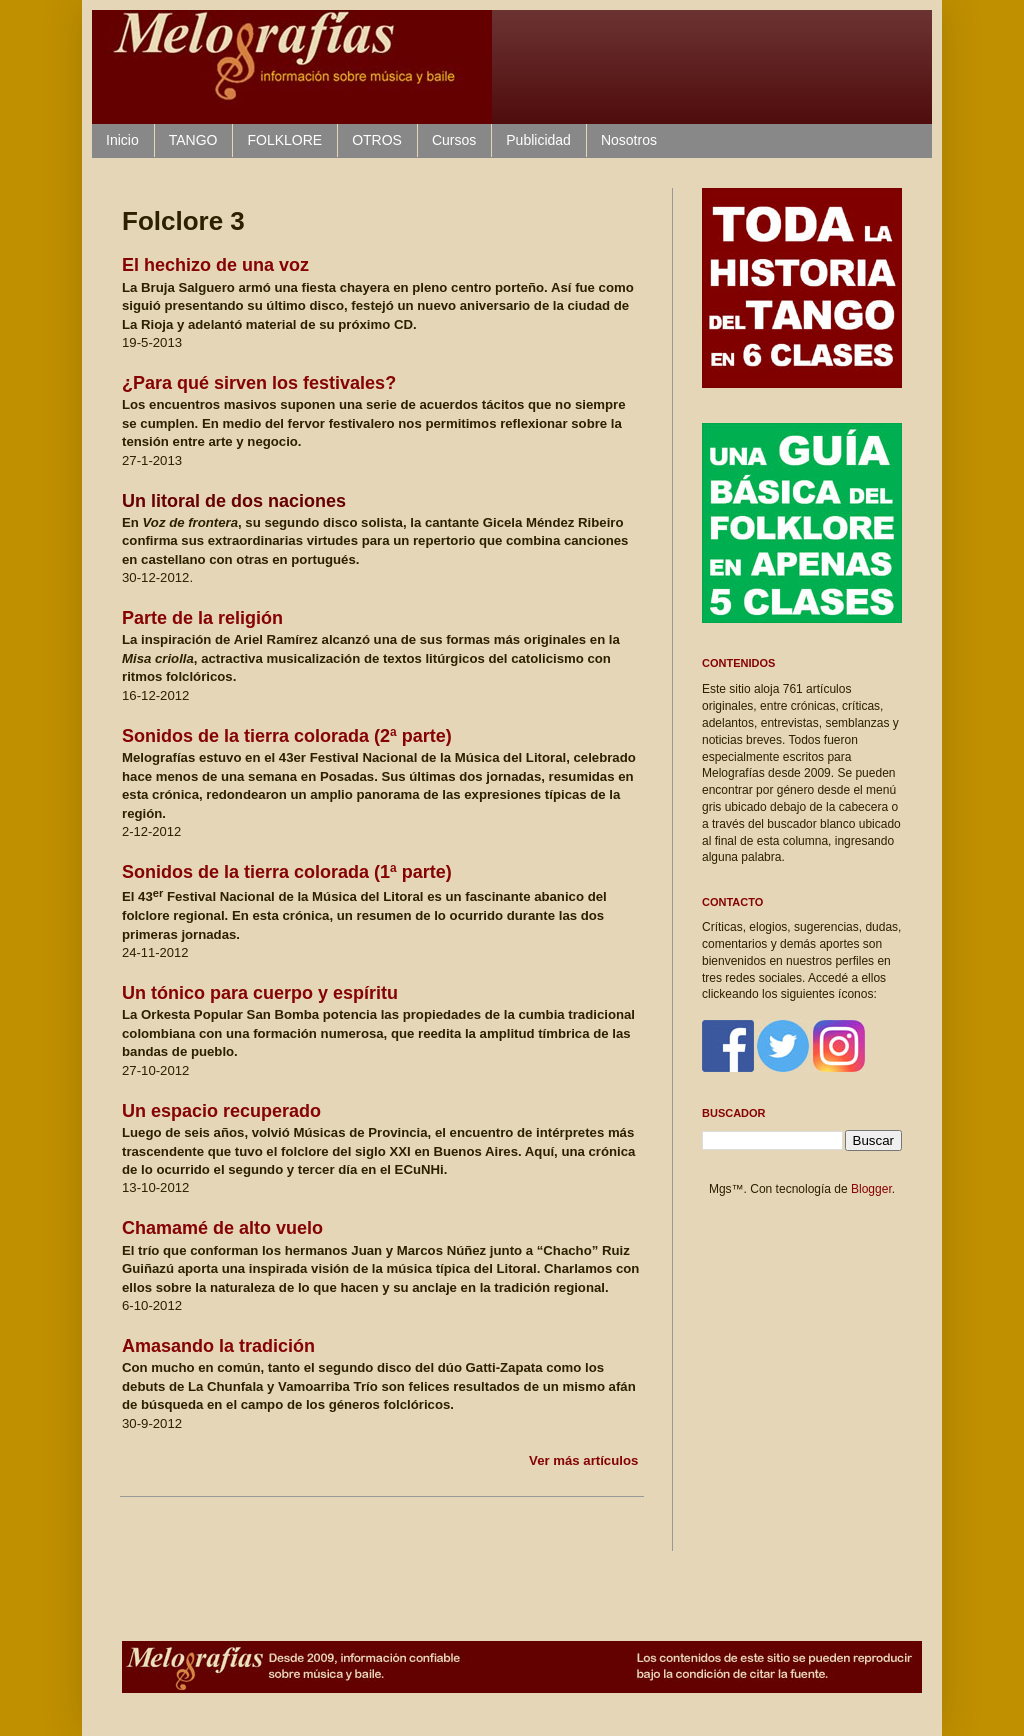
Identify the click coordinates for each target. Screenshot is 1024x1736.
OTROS (377, 140)
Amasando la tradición (218, 1346)
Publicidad (538, 140)
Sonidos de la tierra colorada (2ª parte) (287, 736)
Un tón (260, 993)
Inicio (122, 140)
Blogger (871, 1189)
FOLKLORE (284, 140)
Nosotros (629, 140)
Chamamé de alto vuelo (222, 1228)
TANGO (193, 140)
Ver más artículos (583, 1460)
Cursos (454, 140)
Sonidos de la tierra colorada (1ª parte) (287, 872)
